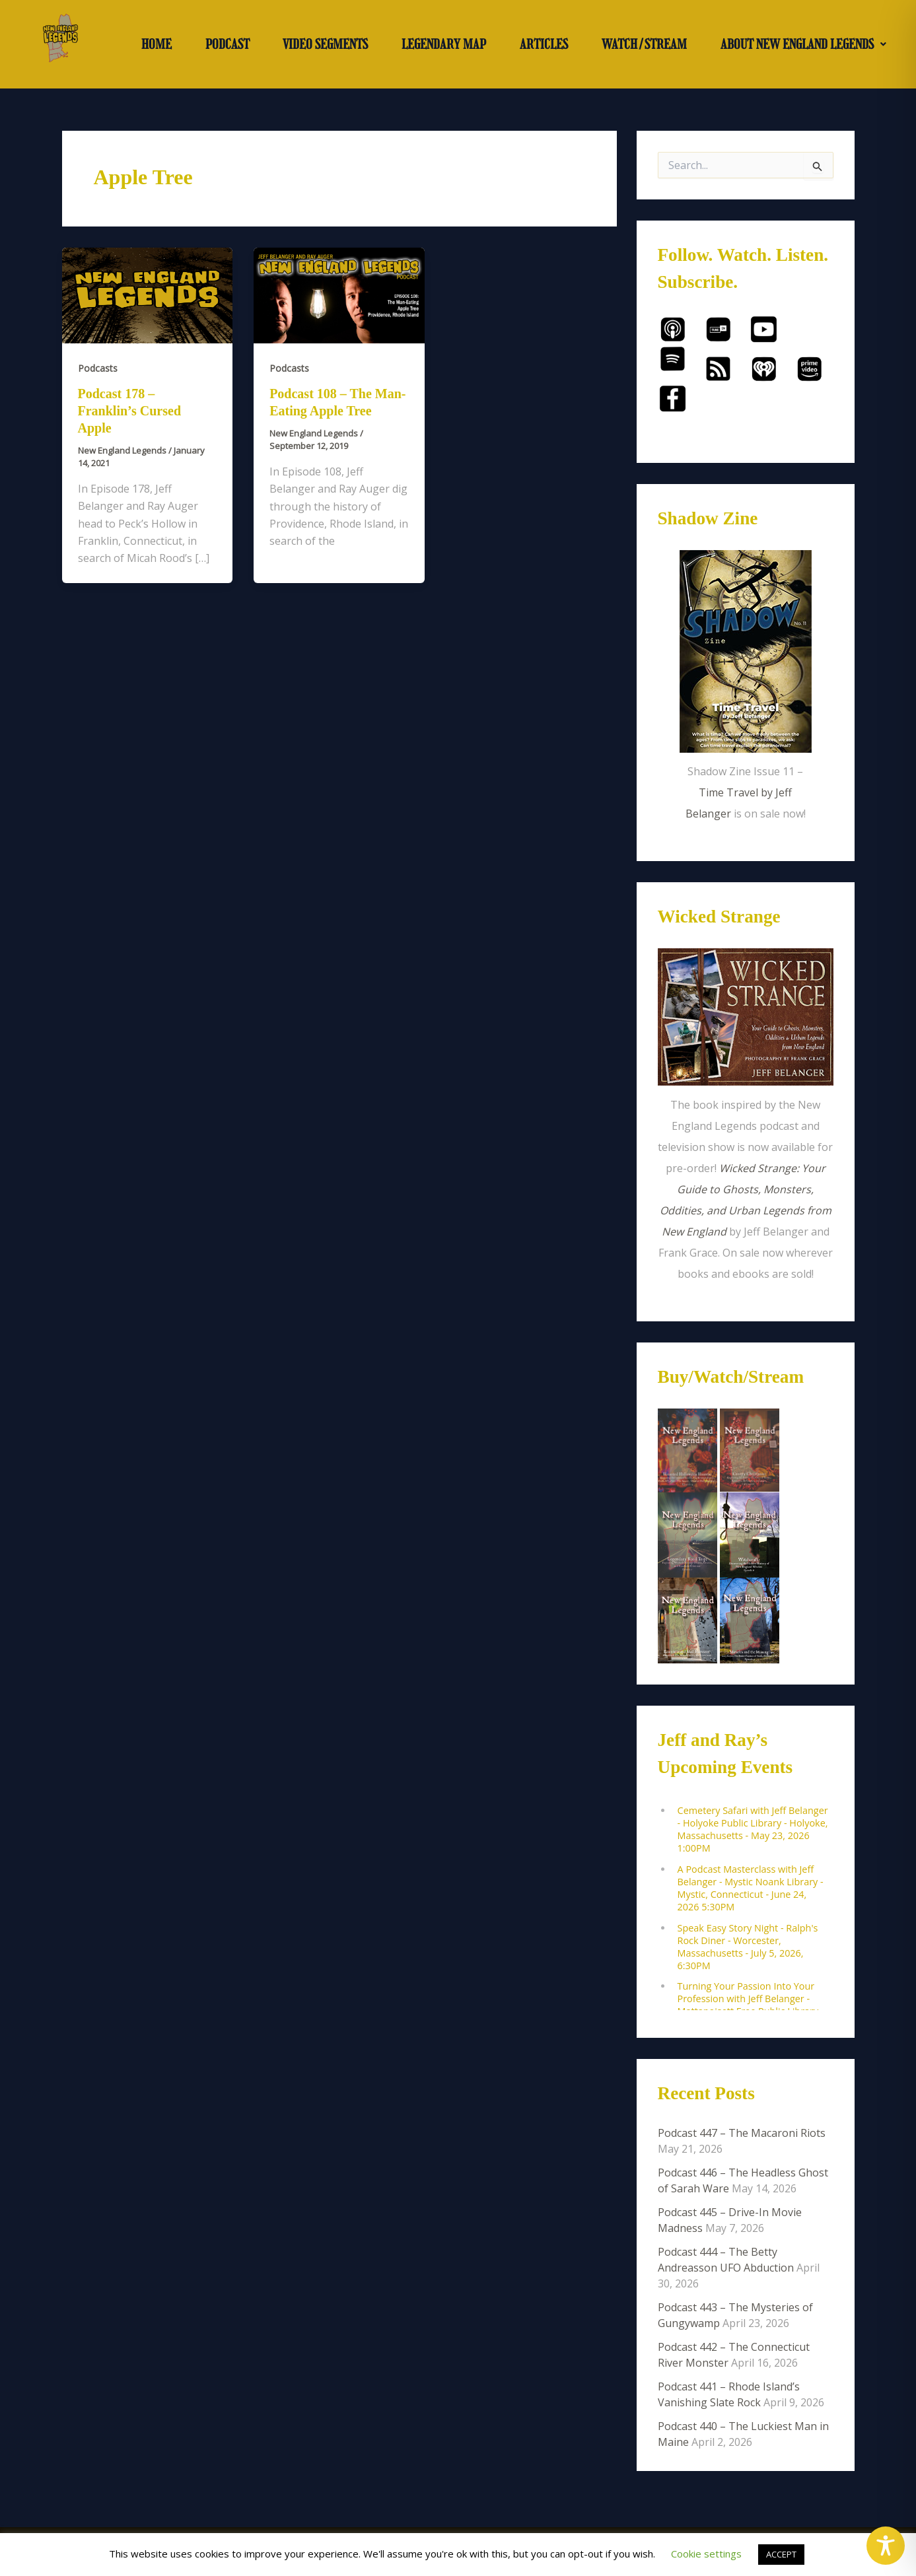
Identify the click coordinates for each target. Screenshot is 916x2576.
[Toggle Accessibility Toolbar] (885, 2545)
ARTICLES (544, 44)
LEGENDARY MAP (444, 44)
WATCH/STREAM (644, 44)
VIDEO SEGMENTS (325, 44)
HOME (156, 44)
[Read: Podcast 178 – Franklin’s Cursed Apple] (147, 294)
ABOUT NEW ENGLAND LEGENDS (803, 44)
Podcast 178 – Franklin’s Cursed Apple (130, 410)
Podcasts (98, 368)
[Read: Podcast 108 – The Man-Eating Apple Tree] (339, 294)
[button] (803, 44)
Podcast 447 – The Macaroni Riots (742, 2133)
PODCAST (227, 44)
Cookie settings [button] (706, 2553)
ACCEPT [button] (781, 2554)
